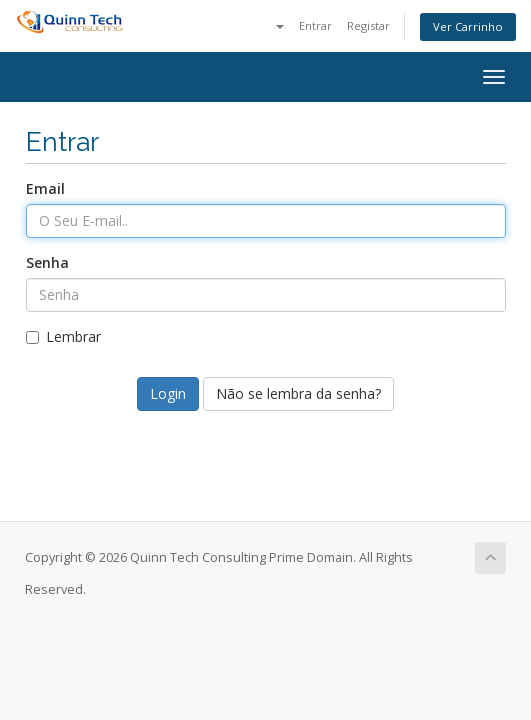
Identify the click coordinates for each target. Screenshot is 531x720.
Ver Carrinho (468, 26)
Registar (368, 25)
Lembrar (63, 336)
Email (45, 188)
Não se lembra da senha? (298, 393)
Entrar (315, 25)
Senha (47, 262)
